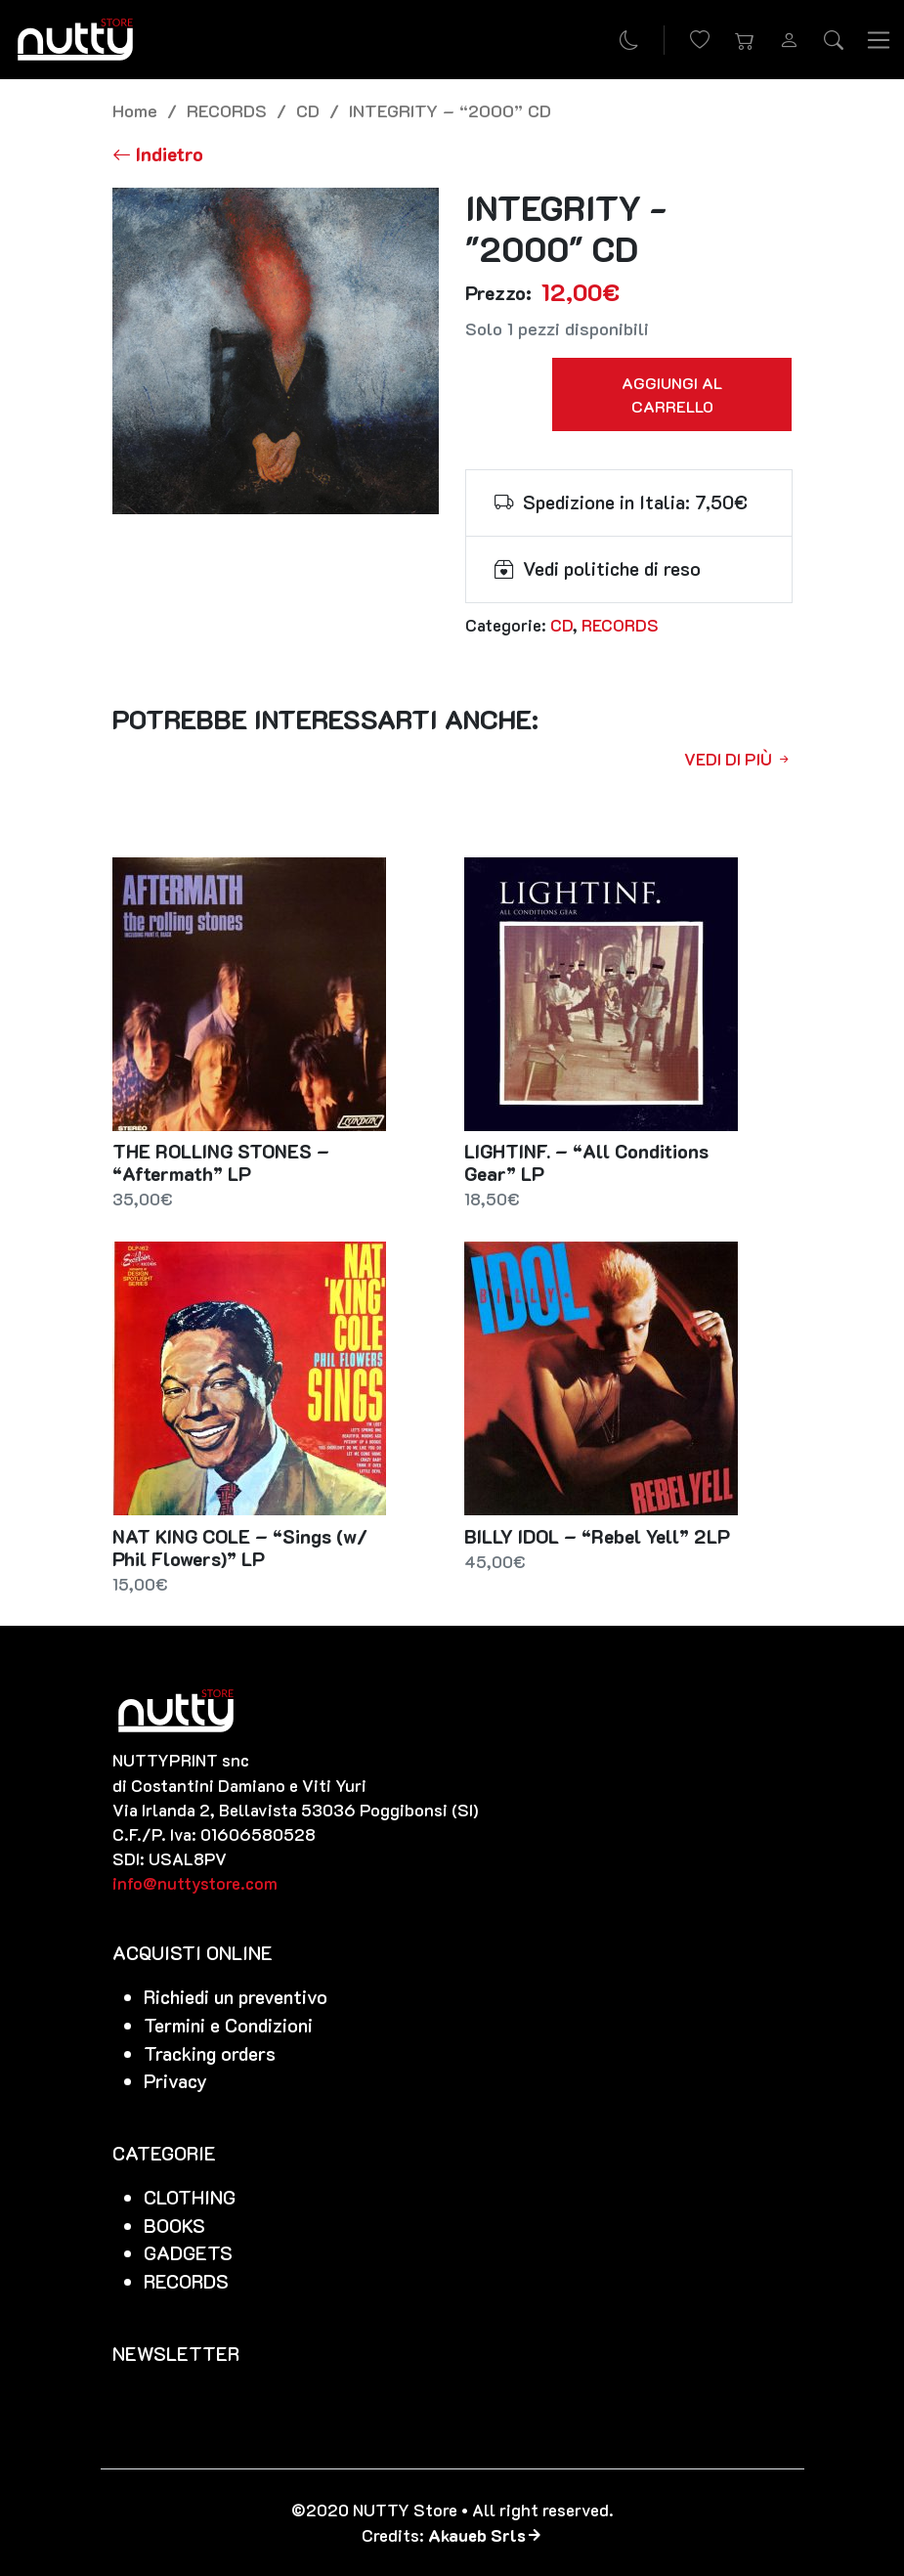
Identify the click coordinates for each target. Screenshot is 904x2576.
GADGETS (188, 2253)
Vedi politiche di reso (612, 568)
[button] (744, 40)
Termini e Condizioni (228, 2025)
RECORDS (227, 110)
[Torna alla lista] (157, 154)
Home (134, 110)
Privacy (175, 2081)
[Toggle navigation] (878, 39)
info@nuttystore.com (195, 1883)
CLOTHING (190, 2197)
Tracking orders (210, 2053)
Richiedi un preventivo (235, 1997)
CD (308, 110)
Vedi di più (738, 758)
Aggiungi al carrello (672, 394)
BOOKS (174, 2225)
